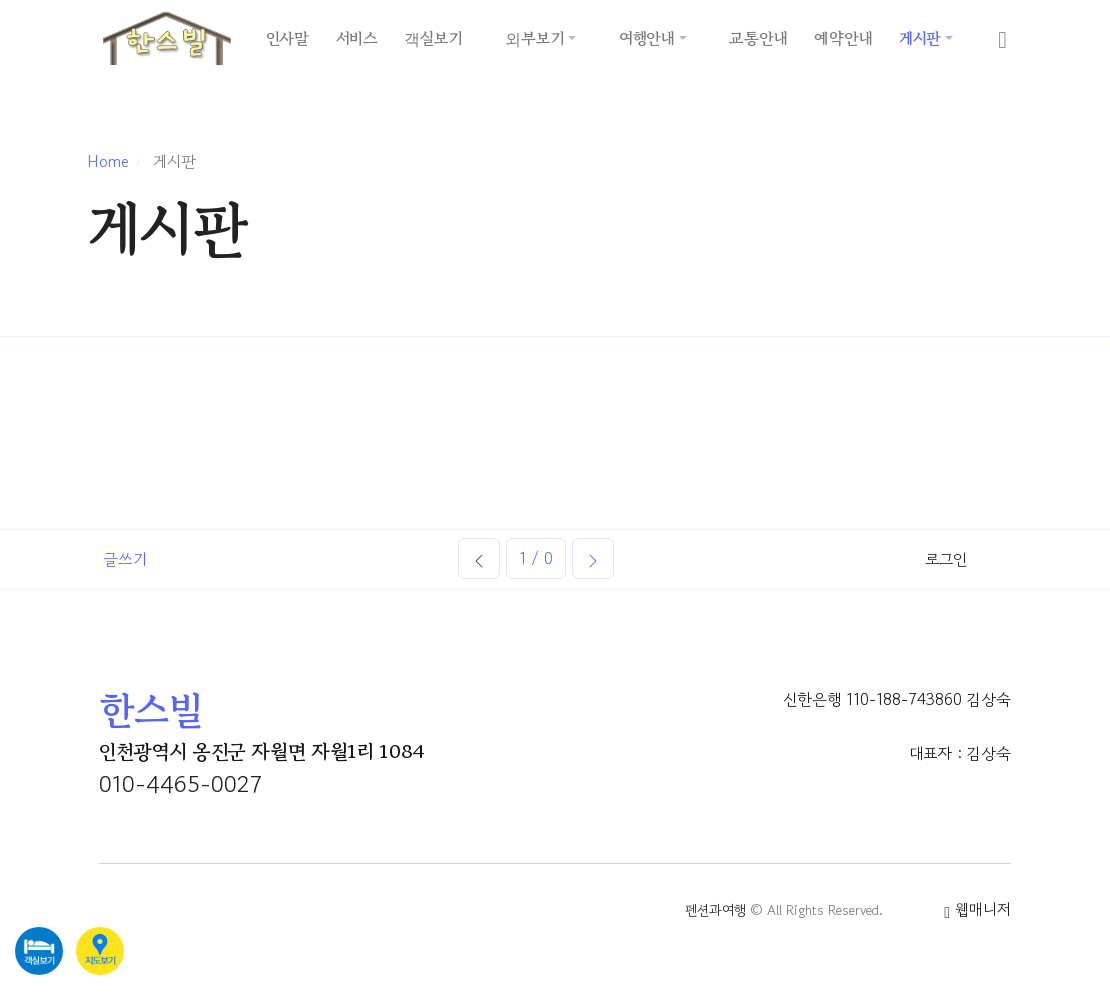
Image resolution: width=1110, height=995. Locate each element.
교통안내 (758, 38)
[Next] (593, 558)
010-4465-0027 (180, 783)
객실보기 (433, 38)
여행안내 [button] (647, 38)
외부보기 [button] (534, 38)
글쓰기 (125, 559)
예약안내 (843, 38)
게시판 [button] (920, 38)
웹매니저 (977, 909)
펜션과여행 (715, 910)
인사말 (287, 38)
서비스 (357, 38)
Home (108, 161)
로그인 (946, 559)
